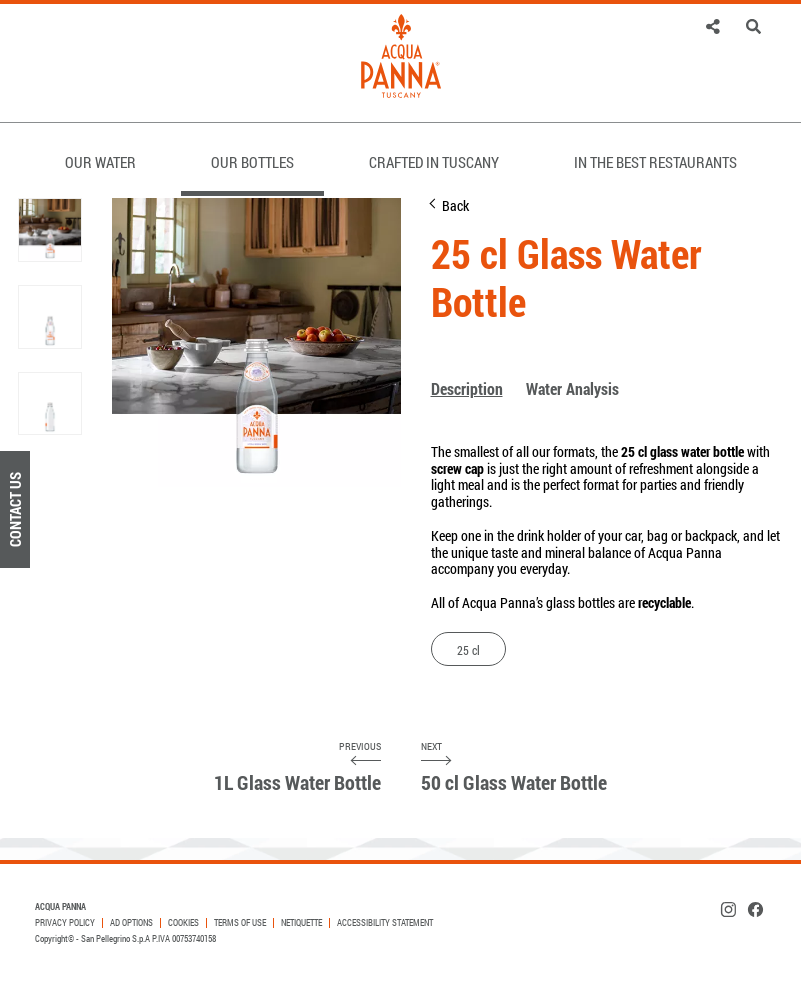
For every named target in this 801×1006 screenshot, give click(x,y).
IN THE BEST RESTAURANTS (655, 162)
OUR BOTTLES (252, 162)
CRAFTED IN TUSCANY (434, 162)
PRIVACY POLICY (65, 923)
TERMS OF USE (240, 923)
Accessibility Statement (385, 923)
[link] (713, 26)
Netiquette (301, 923)
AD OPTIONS (131, 923)
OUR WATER (100, 162)
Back (455, 205)
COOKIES (183, 923)
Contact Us (15, 509)
